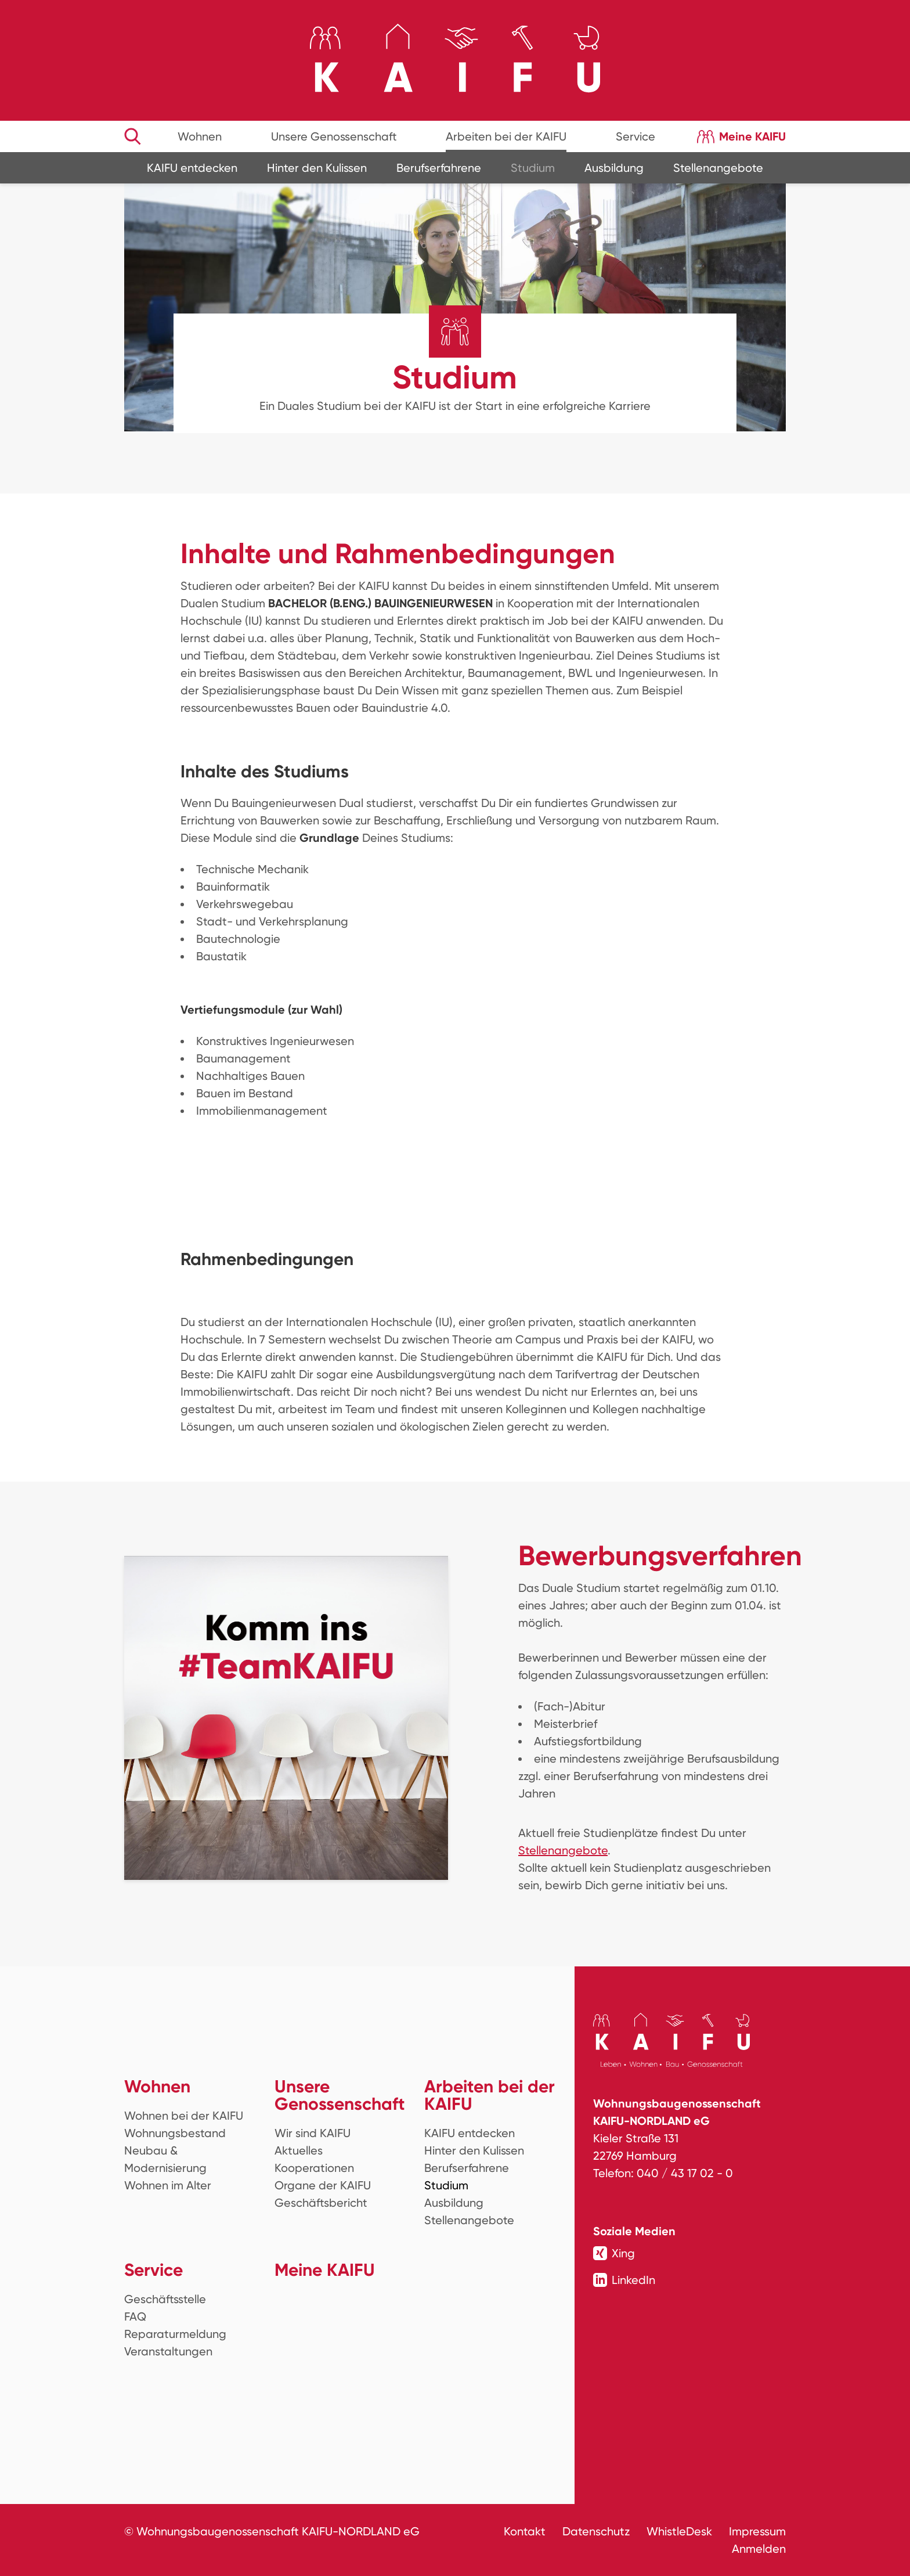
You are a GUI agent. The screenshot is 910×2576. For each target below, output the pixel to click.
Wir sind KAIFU (313, 2133)
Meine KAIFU (752, 136)
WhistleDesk (679, 2531)
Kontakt (525, 2531)
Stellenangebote (718, 168)
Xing (614, 2253)
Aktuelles (299, 2150)
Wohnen (200, 136)
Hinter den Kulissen (317, 168)
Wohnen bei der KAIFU (183, 2116)
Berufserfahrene (438, 168)
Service (635, 136)
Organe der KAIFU (323, 2185)
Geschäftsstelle (165, 2299)
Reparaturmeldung (175, 2334)
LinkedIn (624, 2280)
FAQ (135, 2316)
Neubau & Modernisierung (165, 2159)
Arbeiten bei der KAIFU (506, 136)
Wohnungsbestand (175, 2133)
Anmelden (759, 2549)
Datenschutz (596, 2531)
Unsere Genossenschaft (334, 136)
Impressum (757, 2531)
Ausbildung (614, 168)
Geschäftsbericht (321, 2203)
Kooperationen (314, 2168)
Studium (533, 168)
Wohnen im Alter (167, 2185)
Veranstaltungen (168, 2351)
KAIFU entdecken (192, 168)
